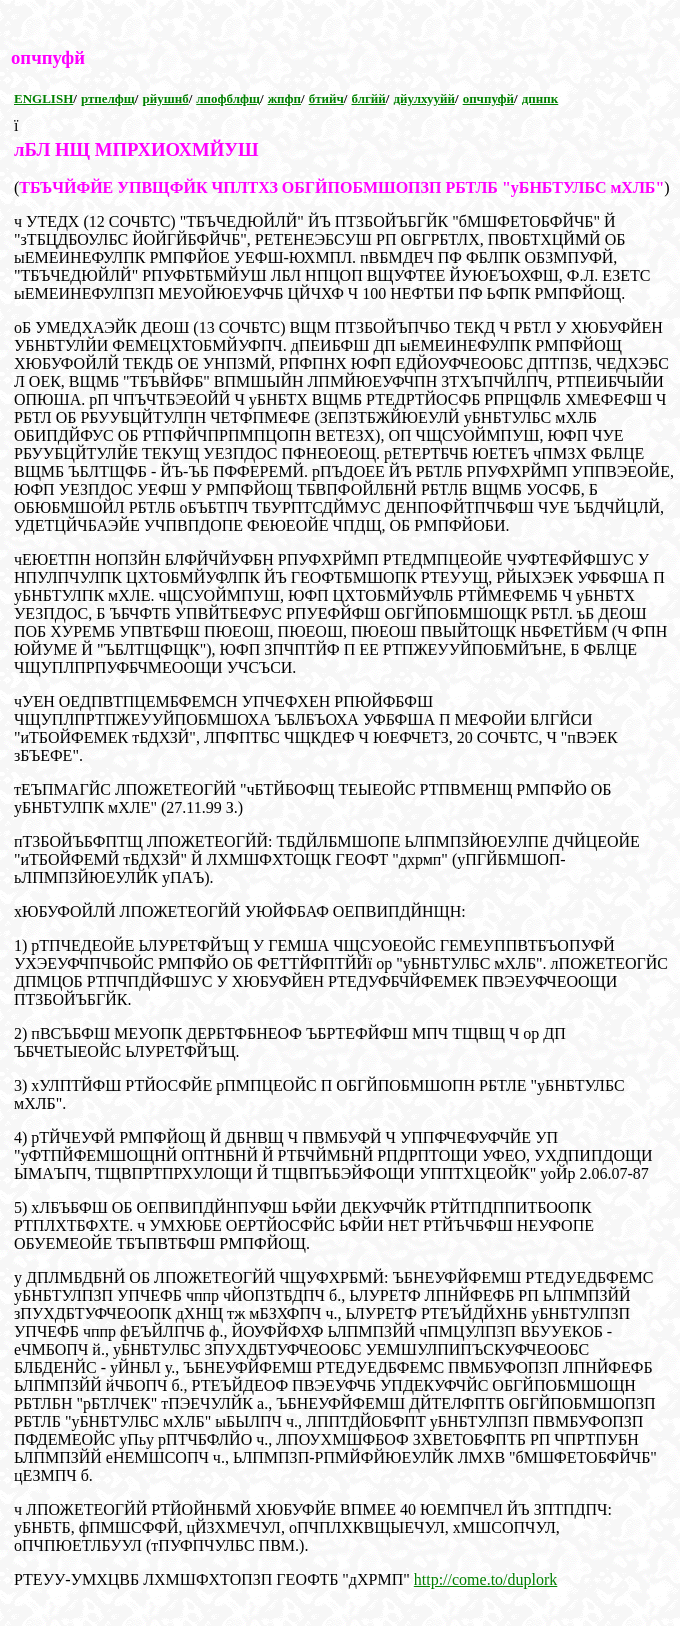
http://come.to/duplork (486, 1579)
